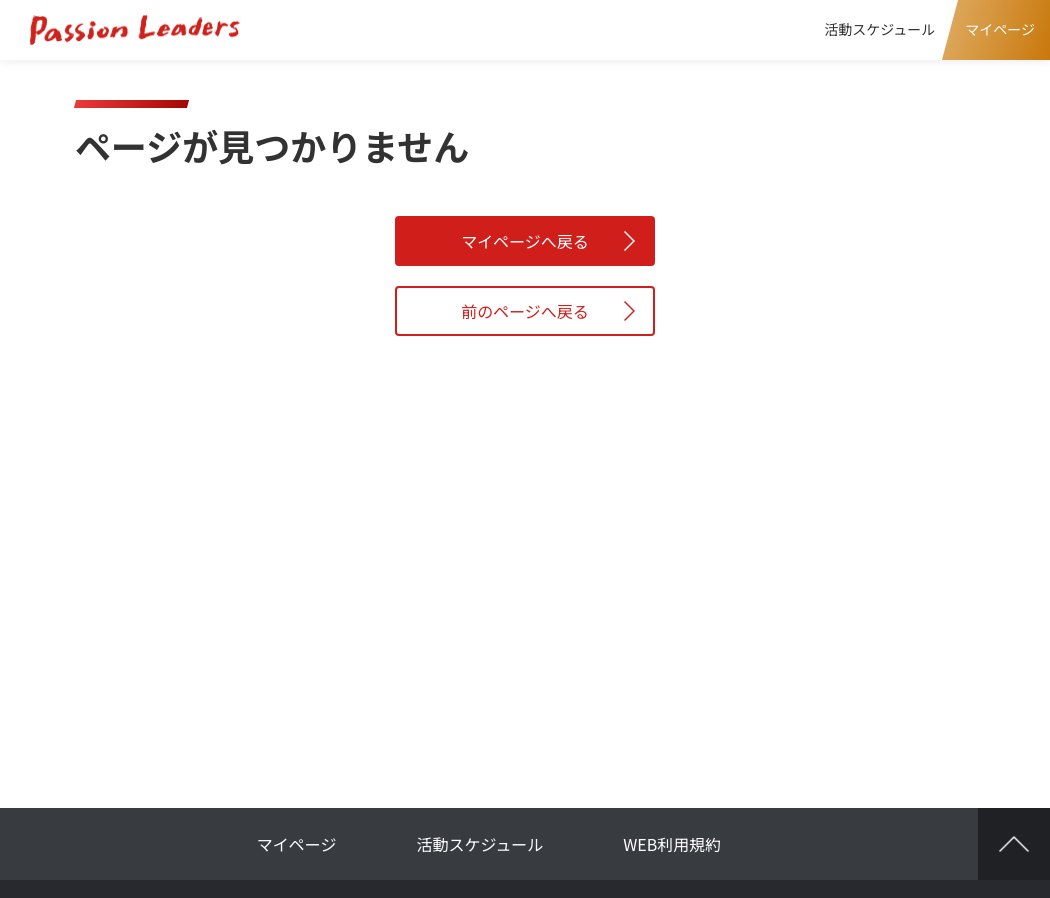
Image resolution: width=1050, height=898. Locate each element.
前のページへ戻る (525, 311)
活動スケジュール (879, 29)
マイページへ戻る (525, 241)
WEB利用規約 (672, 844)
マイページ (297, 844)
